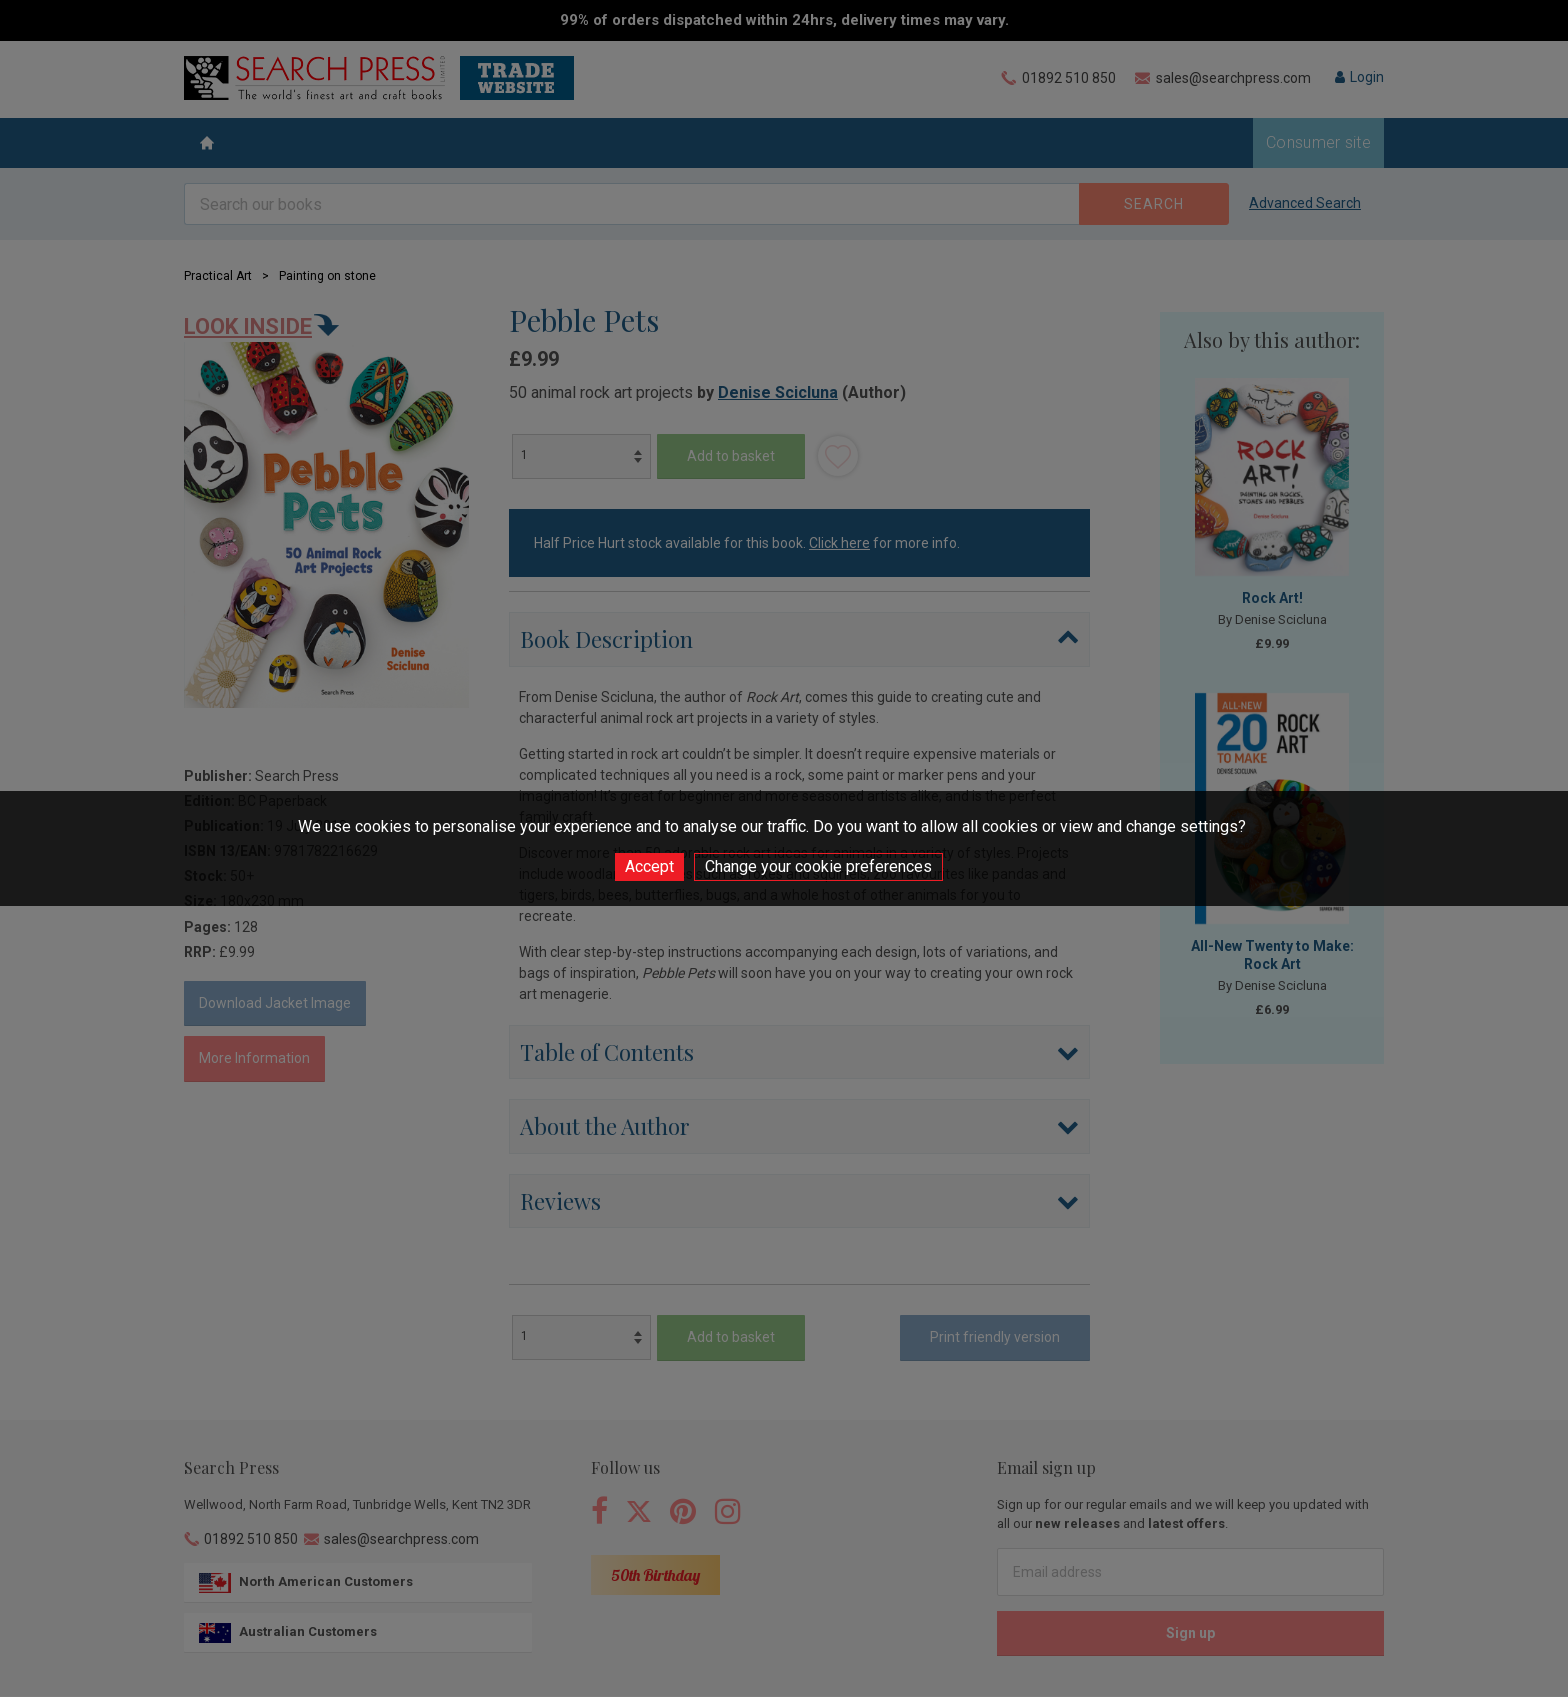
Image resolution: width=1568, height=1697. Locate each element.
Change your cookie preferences (818, 866)
